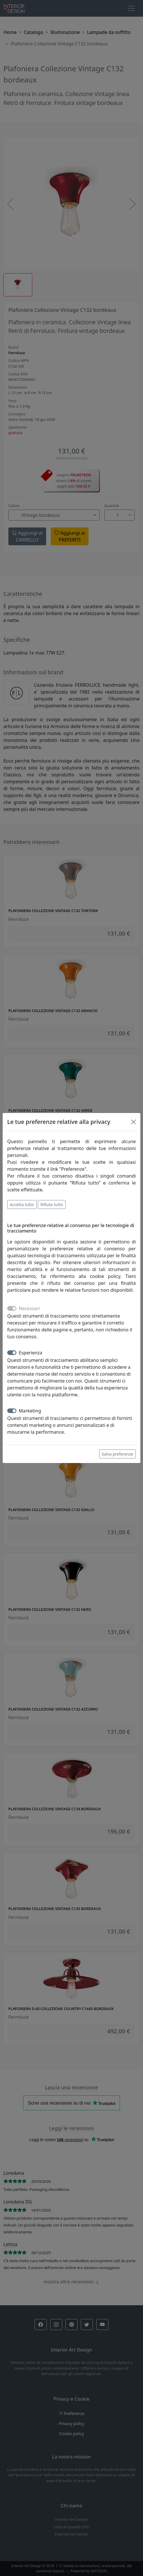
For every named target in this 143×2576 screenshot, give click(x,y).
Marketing (30, 1411)
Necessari (29, 1308)
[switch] (11, 1352)
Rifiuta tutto (51, 1204)
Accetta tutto (22, 1204)
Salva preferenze (117, 1454)
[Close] (133, 1121)
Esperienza (30, 1353)
